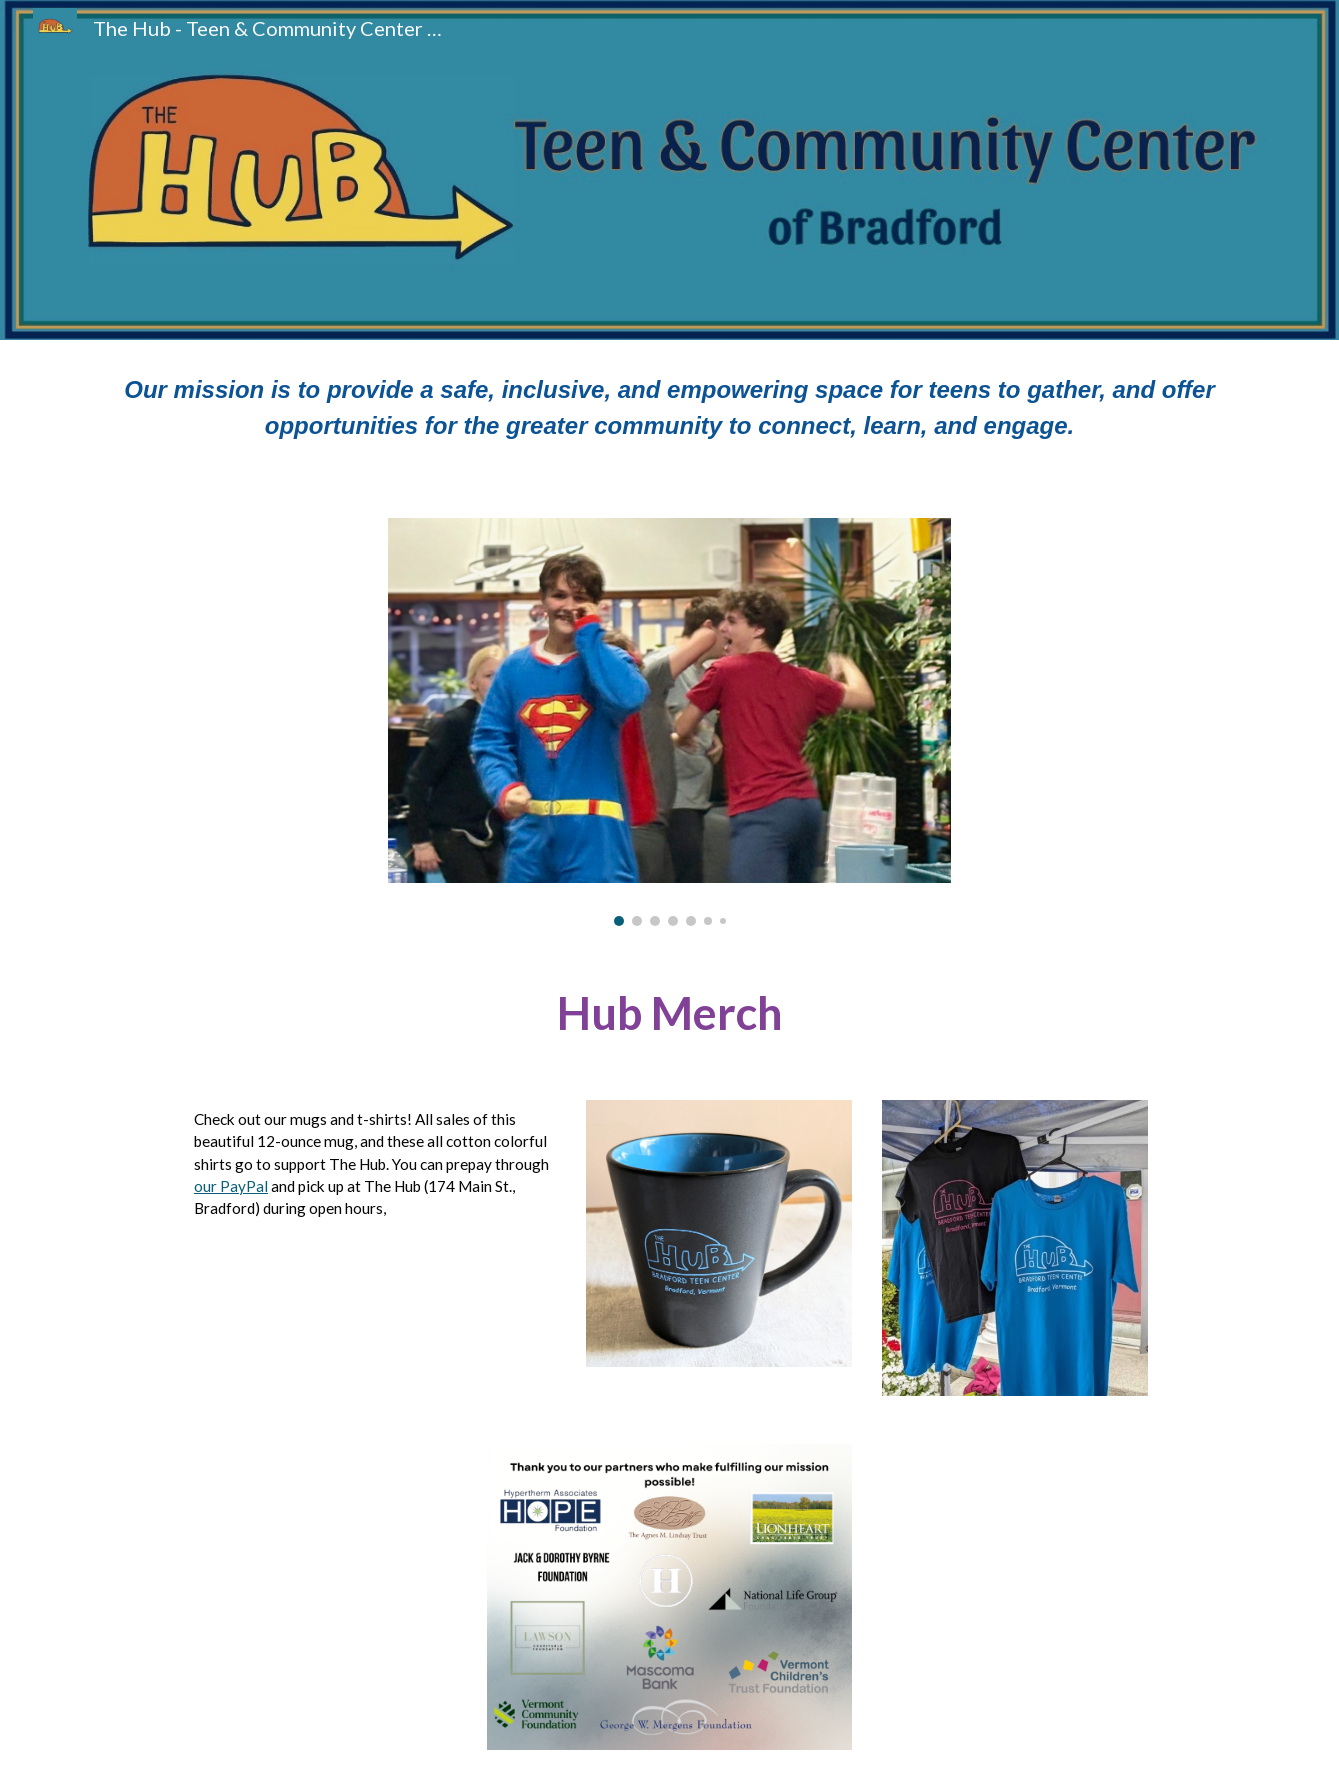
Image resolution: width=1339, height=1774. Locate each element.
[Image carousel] (669, 722)
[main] (669, 417)
